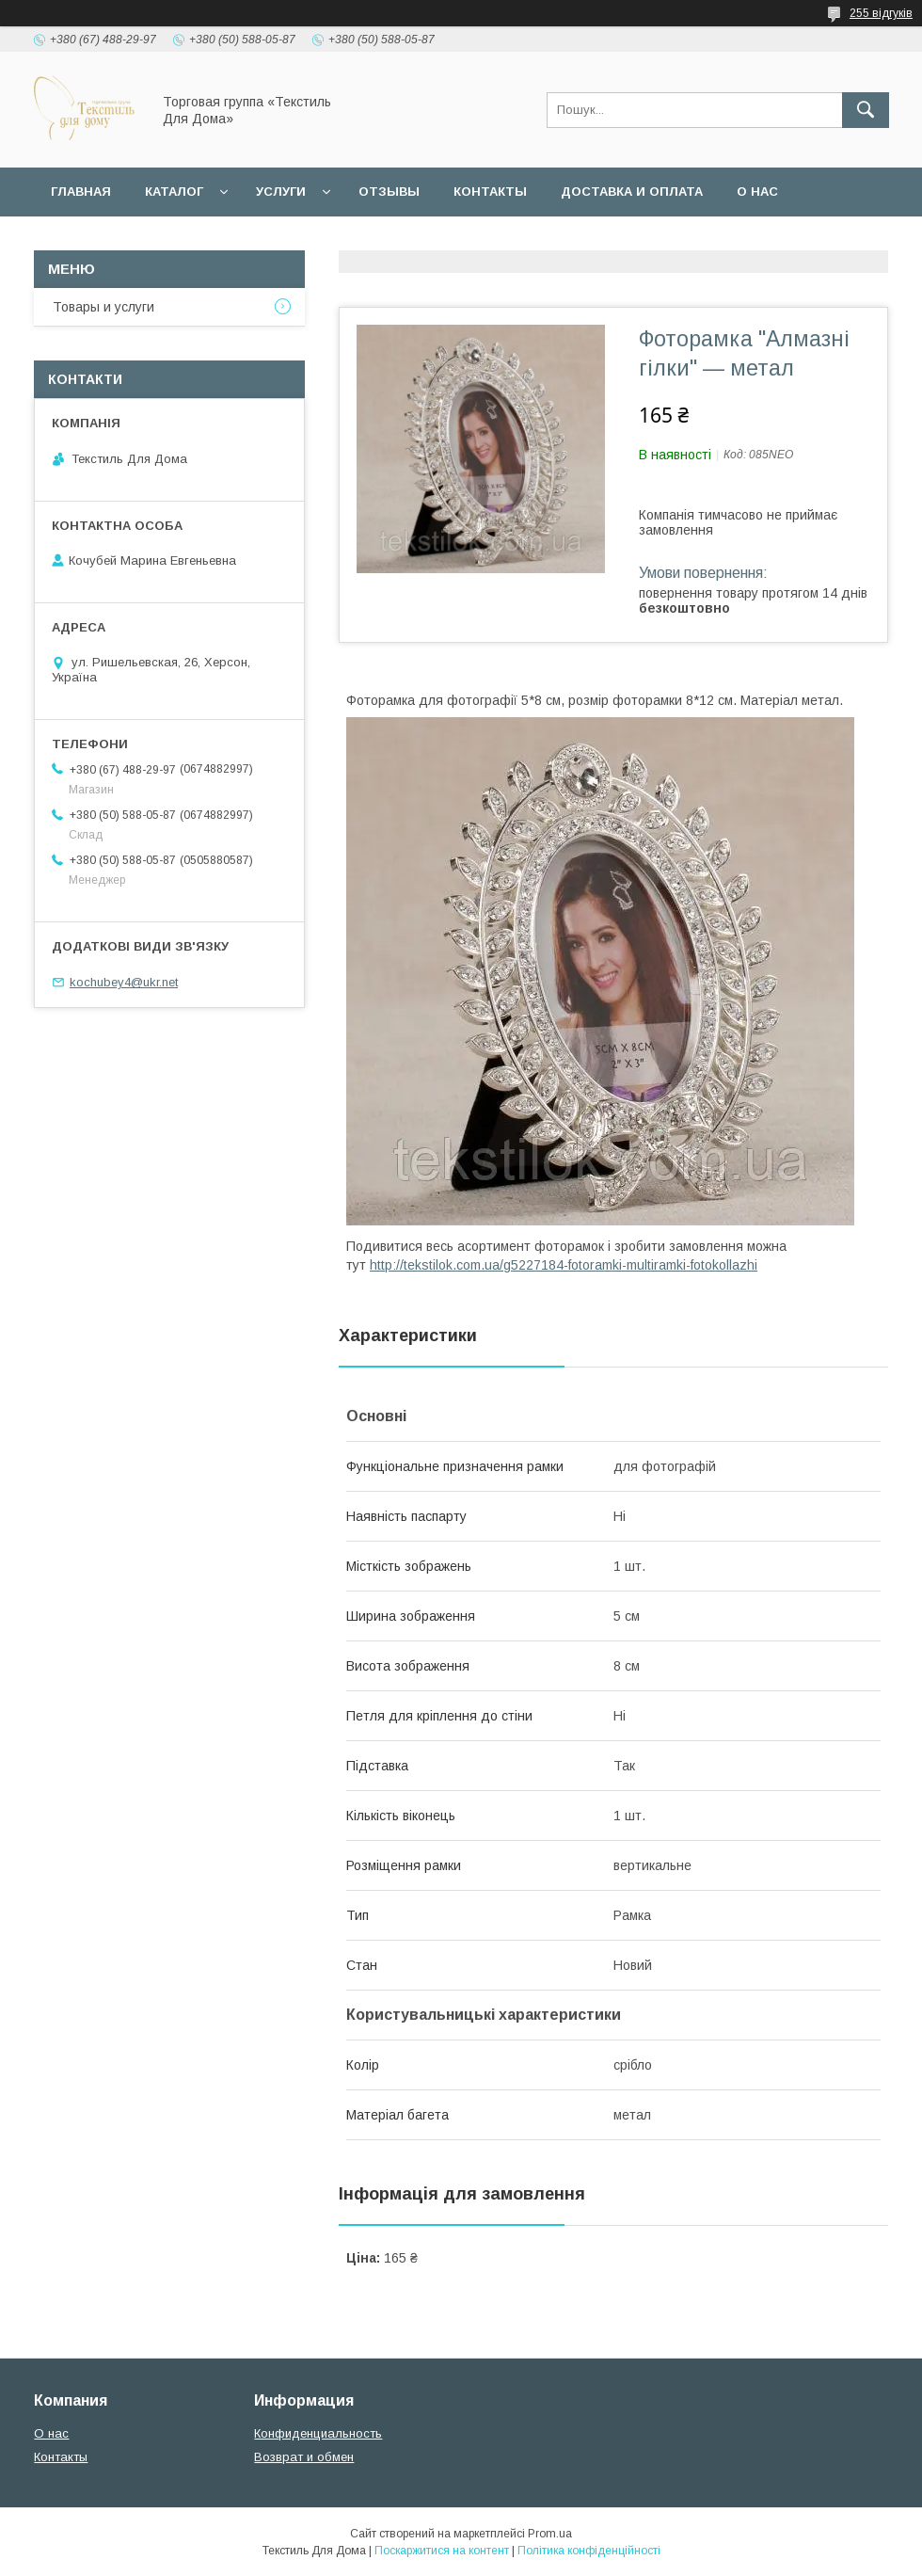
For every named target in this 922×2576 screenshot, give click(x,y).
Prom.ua (550, 2533)
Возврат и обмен (304, 2457)
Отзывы (389, 191)
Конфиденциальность (318, 2433)
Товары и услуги (103, 306)
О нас (757, 191)
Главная (81, 191)
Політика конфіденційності (588, 2550)
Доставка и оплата (632, 191)
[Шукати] (865, 110)
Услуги (281, 191)
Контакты (490, 191)
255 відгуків (881, 13)
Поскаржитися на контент (441, 2550)
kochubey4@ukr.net (124, 982)
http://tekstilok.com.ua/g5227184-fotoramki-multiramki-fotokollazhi (563, 1264)
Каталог (174, 191)
